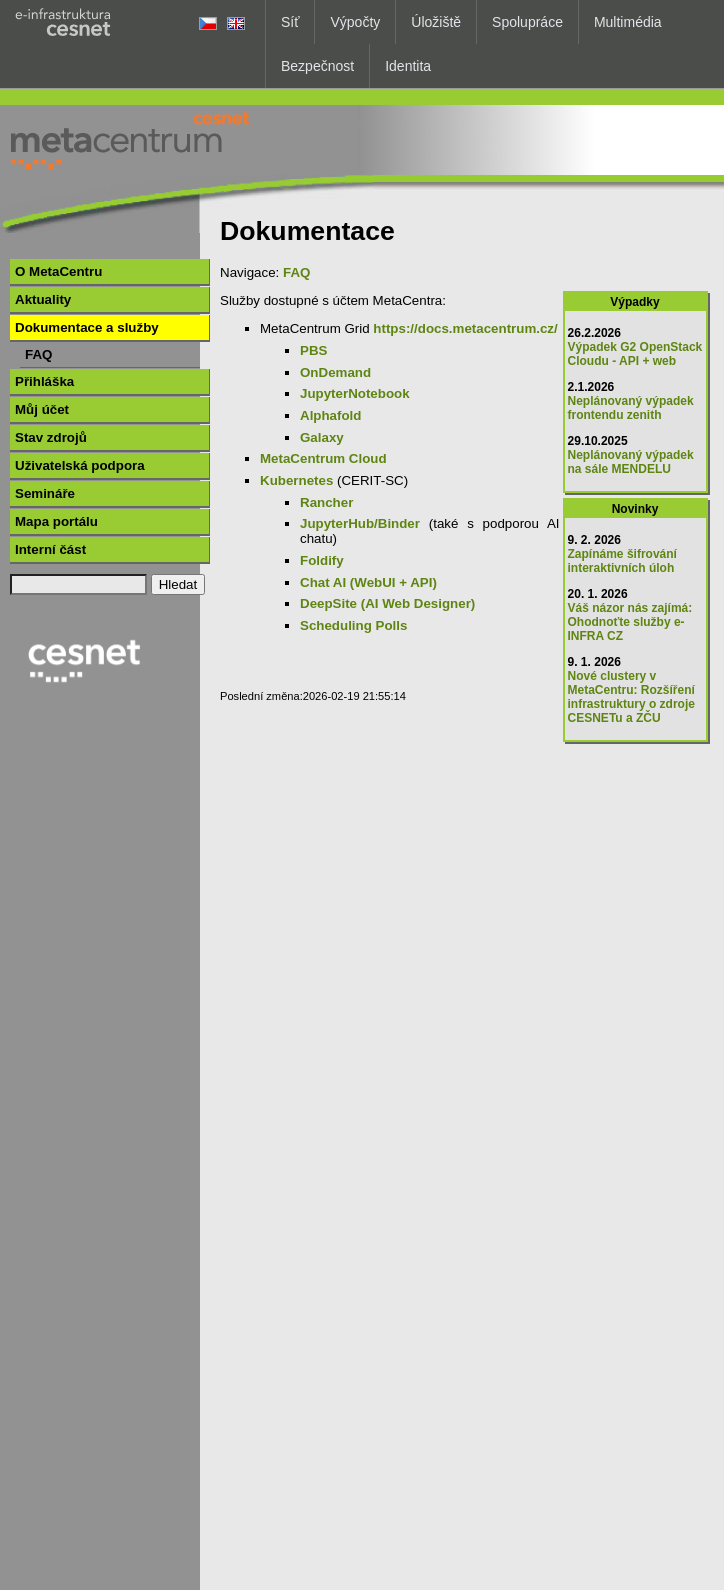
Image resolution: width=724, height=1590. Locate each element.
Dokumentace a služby (87, 327)
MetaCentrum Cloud (323, 458)
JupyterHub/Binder (360, 523)
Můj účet (42, 409)
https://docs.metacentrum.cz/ (465, 328)
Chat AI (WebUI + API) (368, 582)
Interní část (50, 549)
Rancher (326, 502)
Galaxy (322, 437)
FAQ (38, 354)
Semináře (45, 493)
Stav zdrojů (51, 437)
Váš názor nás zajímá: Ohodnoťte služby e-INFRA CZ (630, 622)
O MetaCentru (58, 271)
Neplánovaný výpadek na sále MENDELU (631, 462)
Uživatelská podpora (80, 465)
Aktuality (43, 299)
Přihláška (44, 381)
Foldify (322, 560)
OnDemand (335, 372)
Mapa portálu (56, 521)
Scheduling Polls (353, 625)
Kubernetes (296, 480)
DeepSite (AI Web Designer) (387, 603)
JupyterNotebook (355, 393)
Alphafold (330, 415)
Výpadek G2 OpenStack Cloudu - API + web (635, 354)
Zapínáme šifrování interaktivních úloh (622, 561)
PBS (313, 350)
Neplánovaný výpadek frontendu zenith (631, 408)
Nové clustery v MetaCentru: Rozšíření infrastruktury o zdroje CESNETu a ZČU (631, 697)
